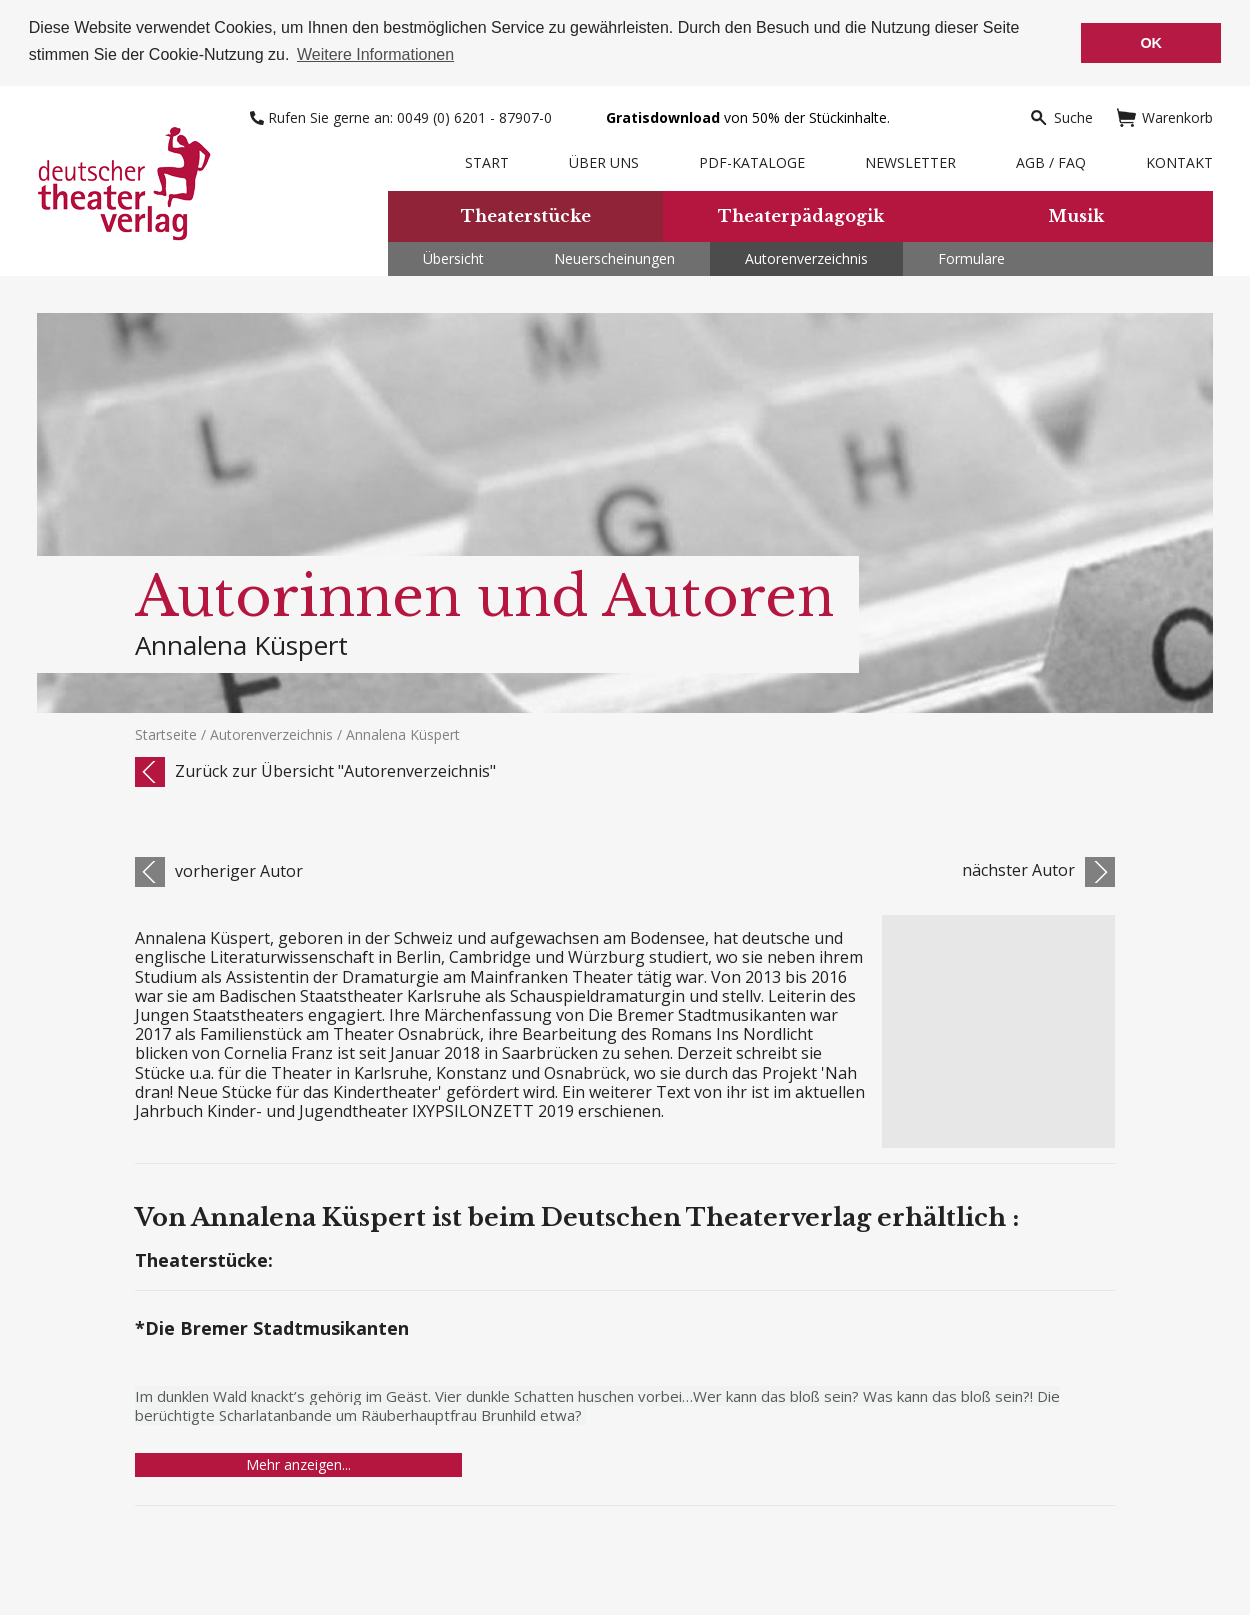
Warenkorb (1165, 115)
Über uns (604, 160)
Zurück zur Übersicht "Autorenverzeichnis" (335, 769)
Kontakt (1179, 160)
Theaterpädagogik (801, 214)
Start (487, 160)
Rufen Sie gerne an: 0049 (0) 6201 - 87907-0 (403, 115)
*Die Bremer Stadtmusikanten (272, 1328)
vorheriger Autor (239, 869)
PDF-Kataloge (752, 160)
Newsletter (910, 160)
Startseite (166, 732)
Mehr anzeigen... (298, 1463)
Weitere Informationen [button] (375, 54)
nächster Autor (1018, 869)
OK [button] (1151, 43)
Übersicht (453, 256)
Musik (1076, 214)
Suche (1061, 115)
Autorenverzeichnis (806, 256)
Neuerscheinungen (614, 256)
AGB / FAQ (1051, 160)
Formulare (971, 256)
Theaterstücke (526, 214)
